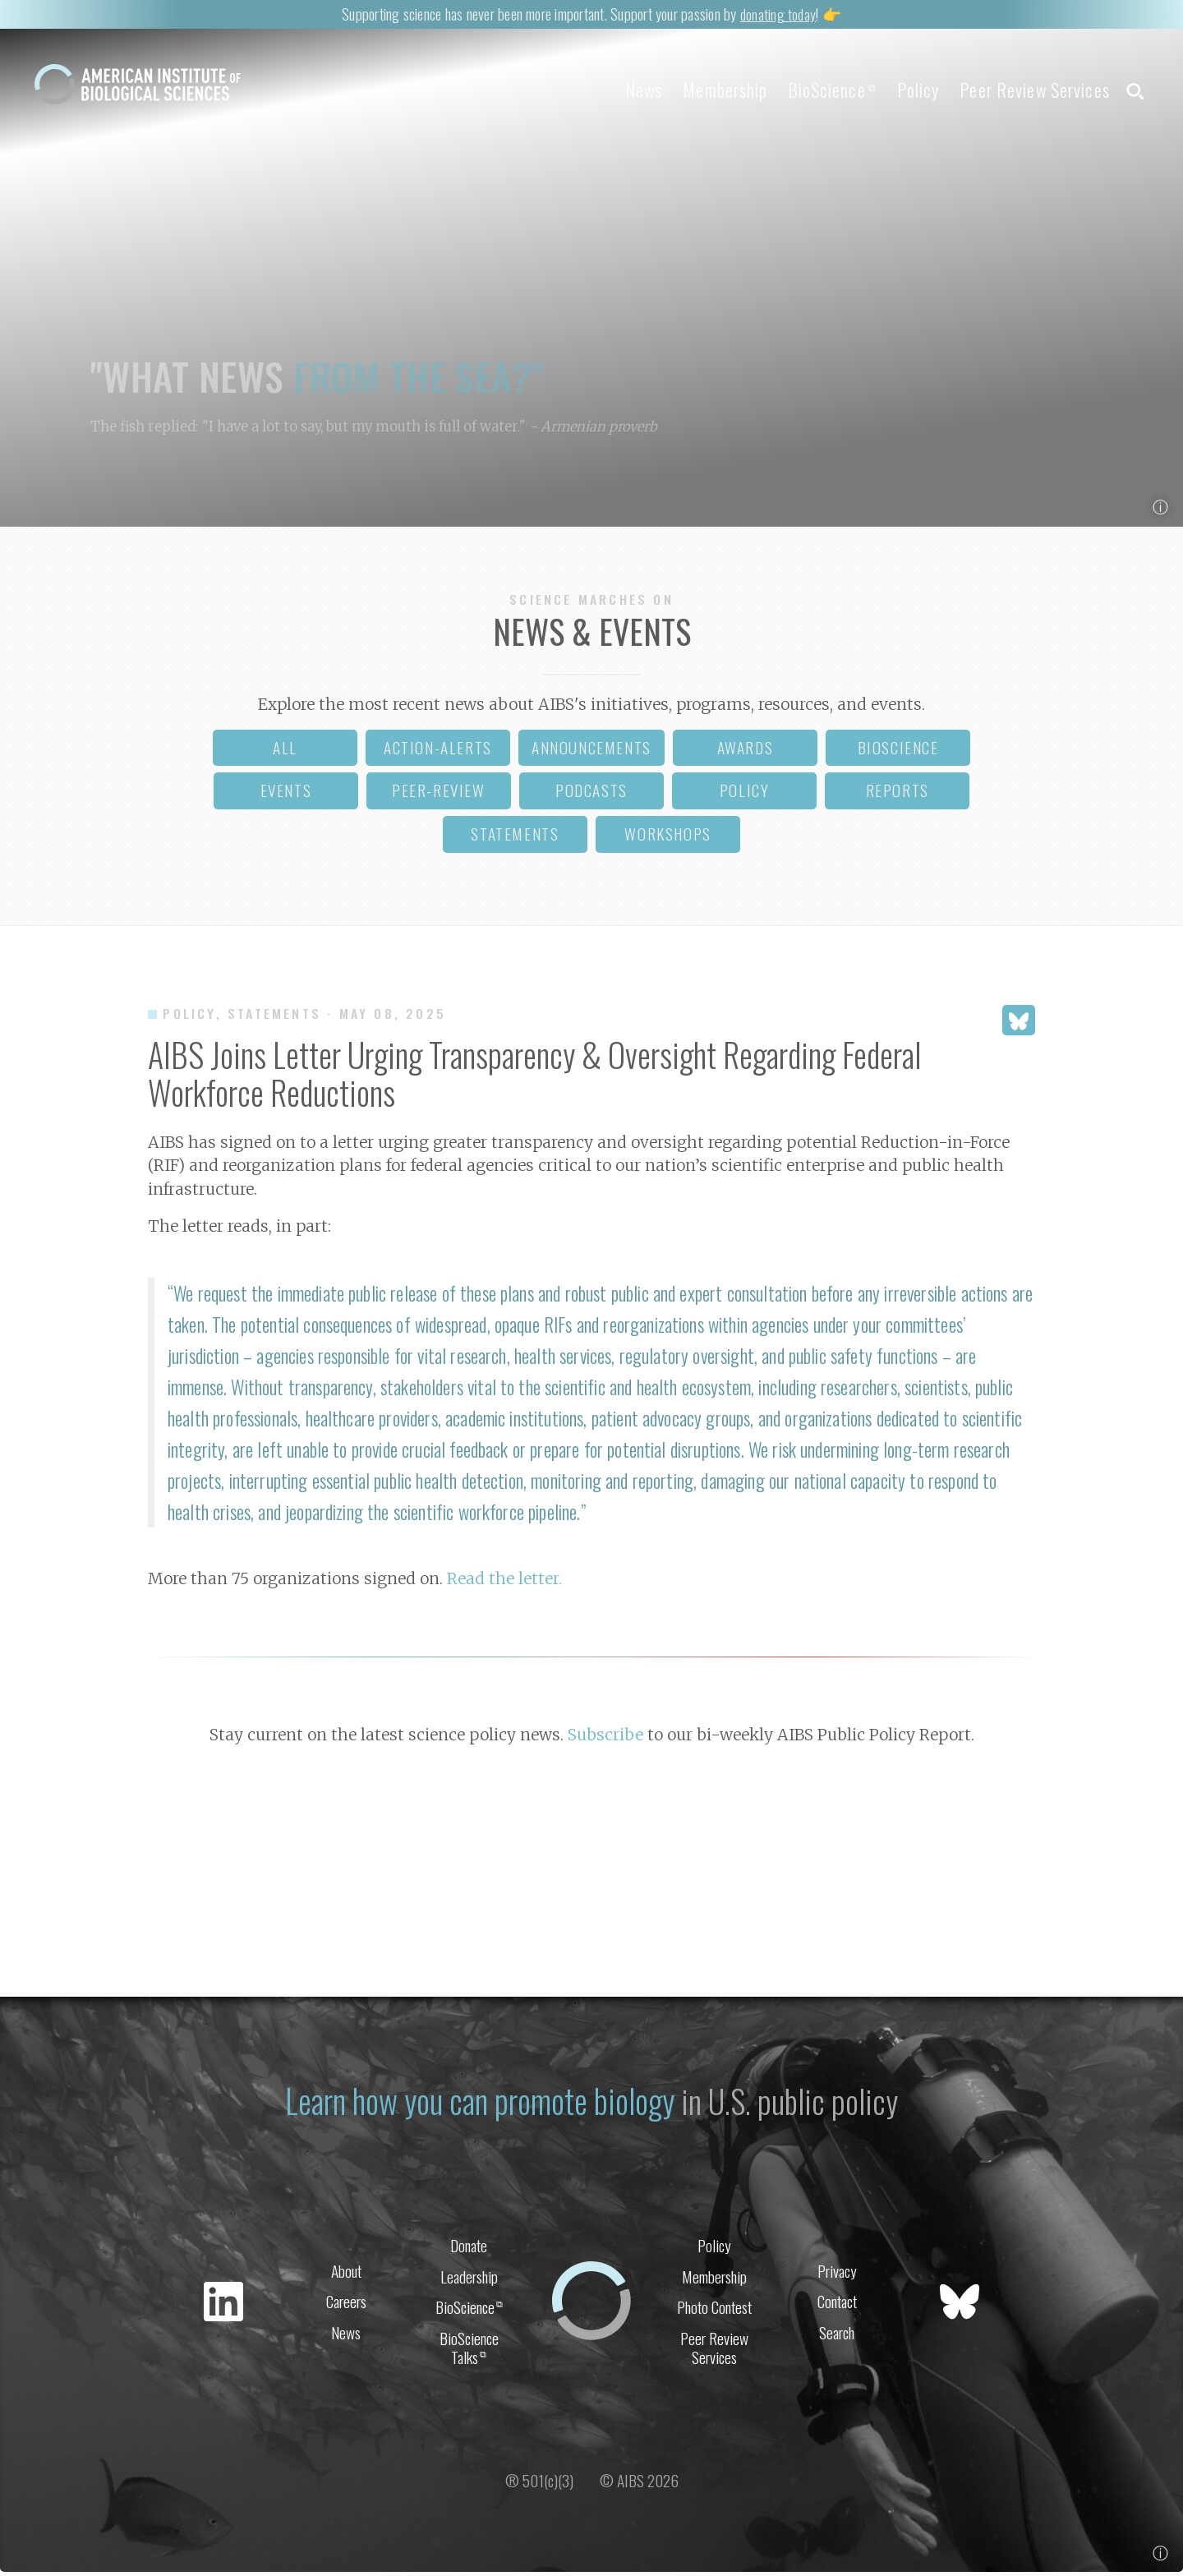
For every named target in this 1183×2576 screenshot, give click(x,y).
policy (745, 794)
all (285, 751)
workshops (667, 838)
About (346, 2272)
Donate (468, 2247)
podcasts (591, 794)
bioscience (898, 751)
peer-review (439, 794)
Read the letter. (504, 1582)
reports (897, 794)
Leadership (469, 2279)
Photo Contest (714, 2311)
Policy (907, 89)
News (614, 89)
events (286, 794)
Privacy (837, 2272)
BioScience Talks (469, 2352)
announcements (591, 751)
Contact (837, 2304)
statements (515, 838)
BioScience (814, 89)
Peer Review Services (1028, 89)
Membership (702, 89)
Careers (346, 2304)
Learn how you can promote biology (479, 2102)
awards (745, 751)
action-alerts (438, 751)
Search (836, 2336)
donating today (778, 13)
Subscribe (605, 1738)
